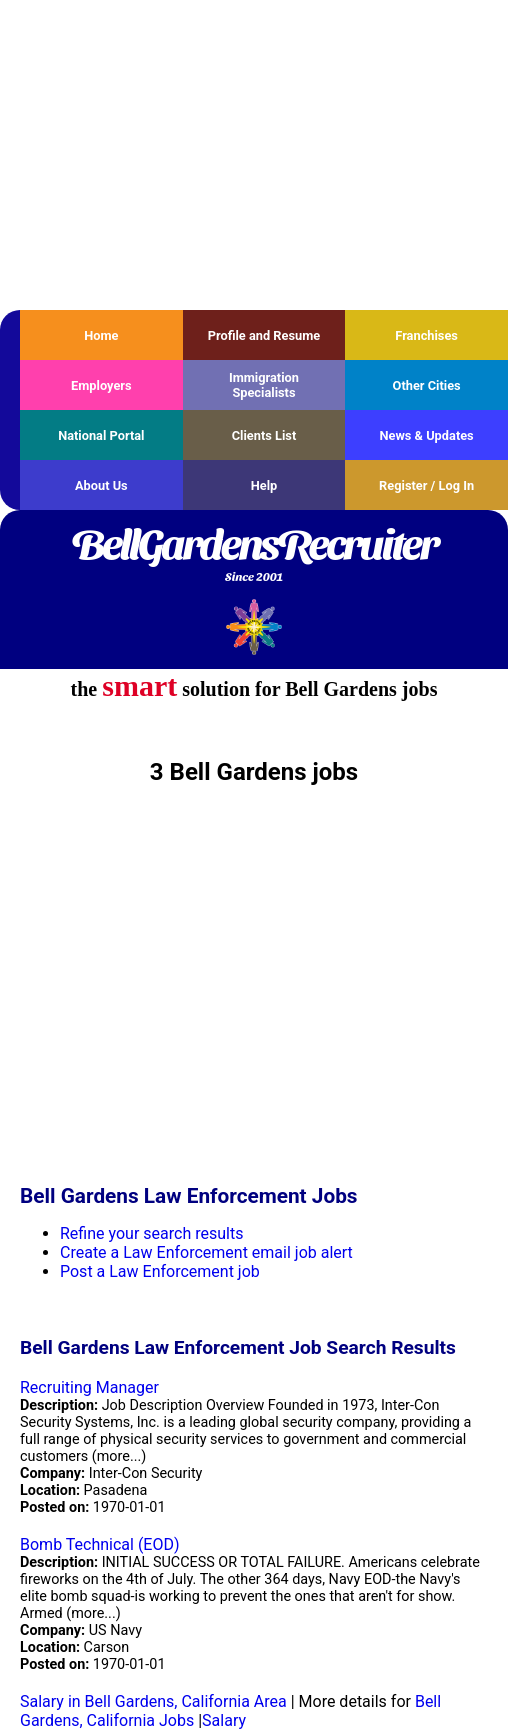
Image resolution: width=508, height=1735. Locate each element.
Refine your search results (151, 1233)
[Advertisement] (254, 155)
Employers (101, 385)
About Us (101, 485)
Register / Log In (426, 485)
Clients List (264, 435)
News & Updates (427, 435)
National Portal (101, 435)
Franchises (426, 335)
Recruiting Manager (89, 1387)
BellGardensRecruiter (254, 557)
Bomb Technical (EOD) (100, 1544)
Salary (224, 1720)
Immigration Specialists (264, 385)
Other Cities (427, 385)
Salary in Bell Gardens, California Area (153, 1701)
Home (101, 335)
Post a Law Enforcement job (160, 1271)
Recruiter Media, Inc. (254, 626)
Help (264, 485)
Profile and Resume (264, 335)
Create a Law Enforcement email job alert (206, 1252)
